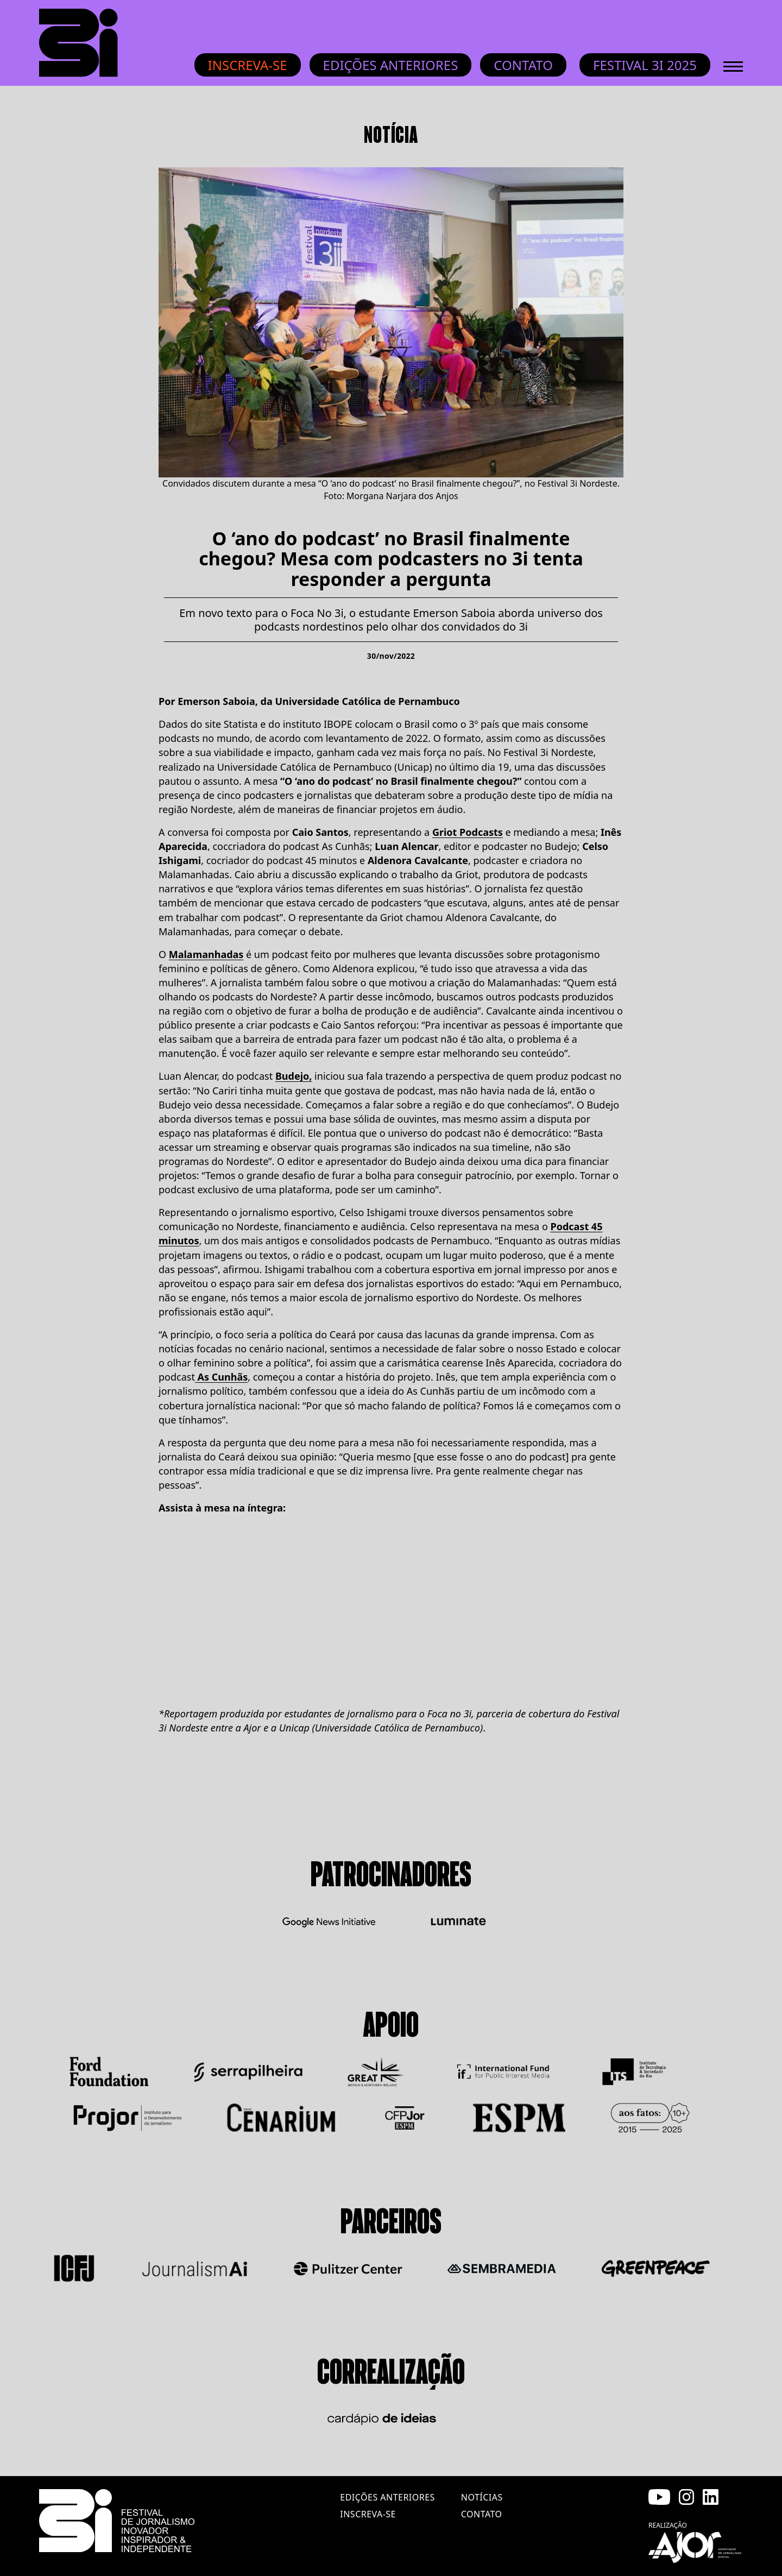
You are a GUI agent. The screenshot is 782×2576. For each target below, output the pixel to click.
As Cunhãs (221, 1376)
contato (481, 2514)
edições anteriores (387, 2497)
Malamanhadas (206, 954)
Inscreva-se (247, 65)
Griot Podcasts (467, 832)
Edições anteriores (390, 65)
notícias (482, 2497)
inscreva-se (368, 2514)
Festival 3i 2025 (645, 65)
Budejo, (293, 1075)
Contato (523, 65)
